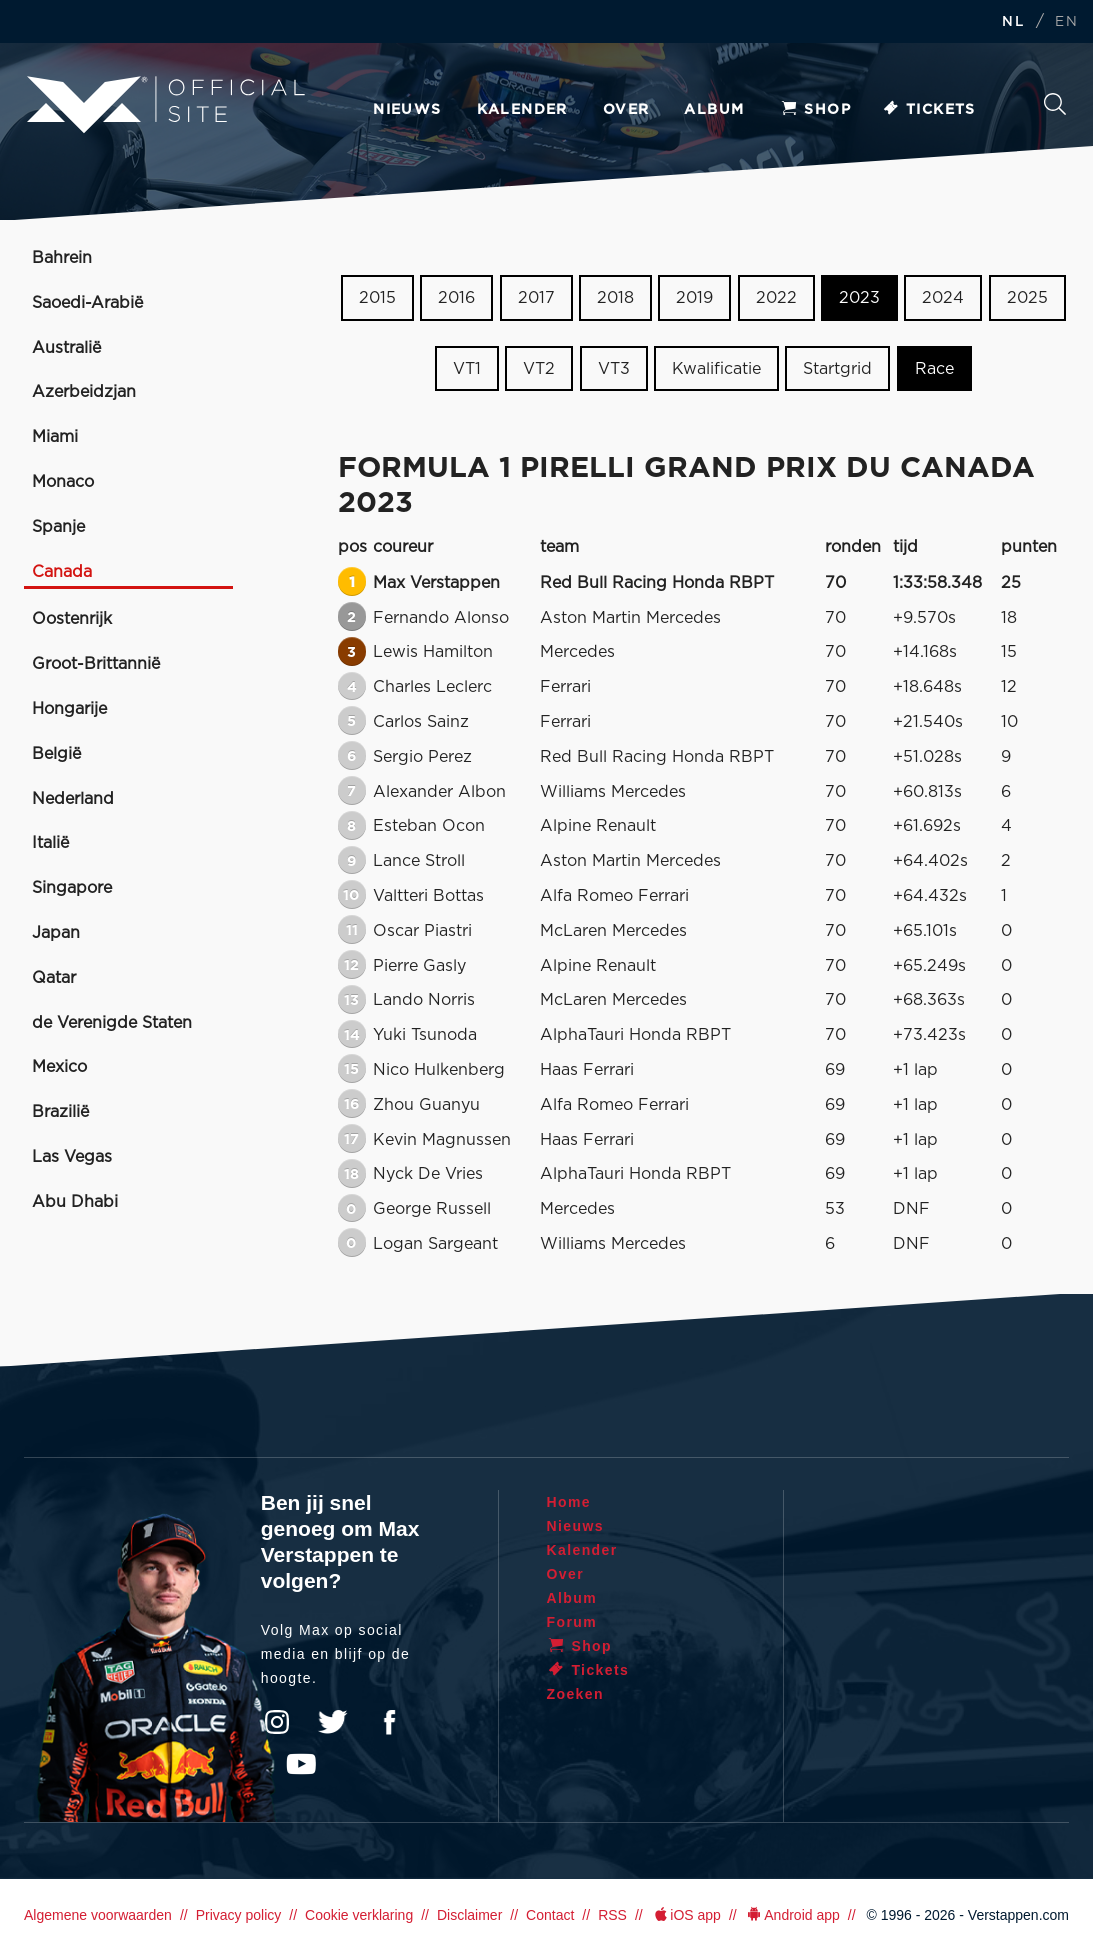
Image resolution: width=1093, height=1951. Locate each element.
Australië (66, 348)
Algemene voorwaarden (98, 1915)
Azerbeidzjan (84, 392)
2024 (943, 298)
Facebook (389, 1722)
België (56, 754)
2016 (456, 298)
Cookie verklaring (359, 1915)
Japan (56, 933)
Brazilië (60, 1112)
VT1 (467, 369)
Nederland (73, 799)
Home (569, 1502)
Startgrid (837, 369)
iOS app (686, 1915)
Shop (815, 110)
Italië (50, 843)
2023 (859, 298)
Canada (62, 572)
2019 (694, 298)
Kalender (522, 110)
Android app (792, 1915)
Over (626, 110)
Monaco (63, 482)
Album (714, 110)
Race (934, 369)
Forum (572, 1622)
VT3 (614, 369)
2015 (377, 298)
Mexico (59, 1067)
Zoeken (1055, 104)
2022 (776, 298)
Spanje (58, 527)
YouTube (301, 1764)
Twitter (333, 1722)
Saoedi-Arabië (87, 303)
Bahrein (62, 258)
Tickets (928, 110)
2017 (536, 298)
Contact (550, 1915)
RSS (612, 1915)
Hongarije (69, 709)
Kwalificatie (716, 369)
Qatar (54, 978)
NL (1013, 22)
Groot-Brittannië (96, 664)
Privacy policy (239, 1915)
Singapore (72, 888)
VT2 (539, 369)
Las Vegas (72, 1157)
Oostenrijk (72, 619)
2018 (615, 298)
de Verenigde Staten (112, 1023)
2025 (1027, 298)
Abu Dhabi (75, 1202)
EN (1066, 22)
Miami (55, 437)
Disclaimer (469, 1915)
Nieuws (407, 110)
